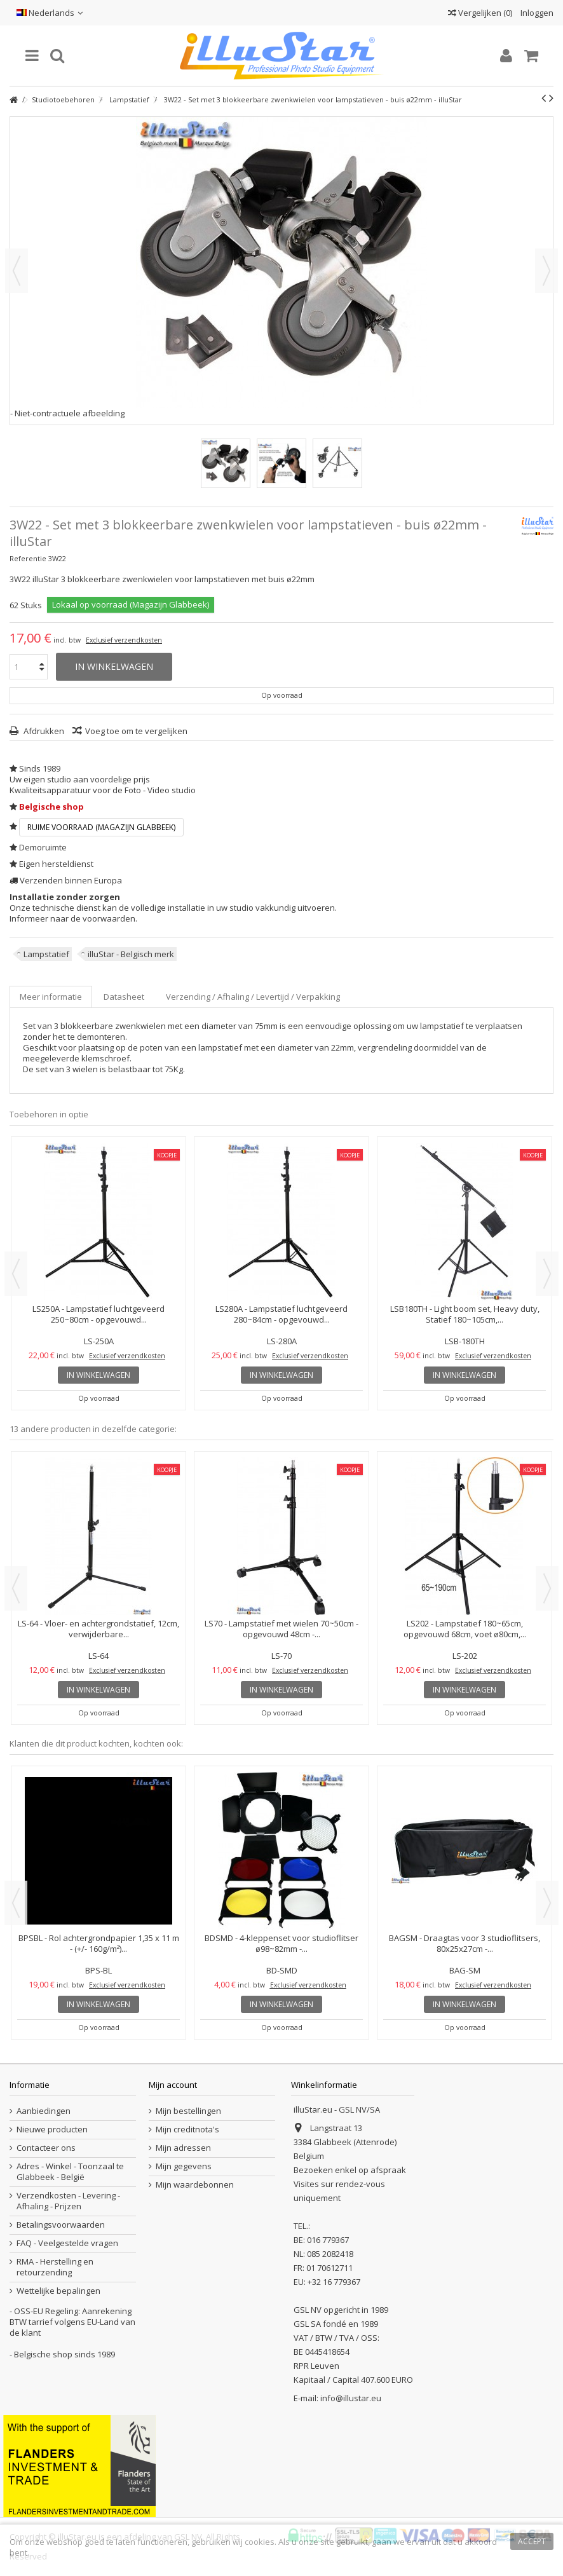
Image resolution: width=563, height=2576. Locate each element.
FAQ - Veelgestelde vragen (67, 2243)
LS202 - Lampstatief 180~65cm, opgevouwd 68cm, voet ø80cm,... (465, 1629)
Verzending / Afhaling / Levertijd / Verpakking (253, 996)
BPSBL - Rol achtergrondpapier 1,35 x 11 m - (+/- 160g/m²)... (98, 1943)
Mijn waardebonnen (195, 2184)
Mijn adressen (183, 2148)
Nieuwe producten (52, 2129)
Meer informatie (51, 996)
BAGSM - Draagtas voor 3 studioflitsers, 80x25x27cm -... (464, 1943)
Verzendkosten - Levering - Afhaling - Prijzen (68, 2201)
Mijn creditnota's (187, 2129)
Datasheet (124, 996)
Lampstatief (46, 954)
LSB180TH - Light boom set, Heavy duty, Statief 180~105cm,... (464, 1314)
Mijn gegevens (184, 2166)
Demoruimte (43, 847)
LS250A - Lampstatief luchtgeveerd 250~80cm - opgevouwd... (98, 1314)
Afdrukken (43, 731)
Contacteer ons (46, 2148)
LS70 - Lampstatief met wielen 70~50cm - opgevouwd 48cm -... (281, 1629)
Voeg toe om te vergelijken (136, 731)
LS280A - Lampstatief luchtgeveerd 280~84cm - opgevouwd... (281, 1314)
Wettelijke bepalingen (58, 2291)
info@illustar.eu (350, 2398)
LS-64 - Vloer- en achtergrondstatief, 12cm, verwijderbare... (98, 1629)
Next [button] (547, 1273)
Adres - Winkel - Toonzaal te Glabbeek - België (70, 2172)
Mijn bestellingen (188, 2111)
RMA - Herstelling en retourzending (55, 2267)
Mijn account (173, 2084)
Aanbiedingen (44, 2111)
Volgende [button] (546, 271)
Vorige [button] (16, 271)
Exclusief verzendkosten (124, 640)
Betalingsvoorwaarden (61, 2224)
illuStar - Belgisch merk (131, 954)
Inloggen (536, 12)
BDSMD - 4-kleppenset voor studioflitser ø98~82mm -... (281, 1943)
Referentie (28, 558)
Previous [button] (15, 1273)
